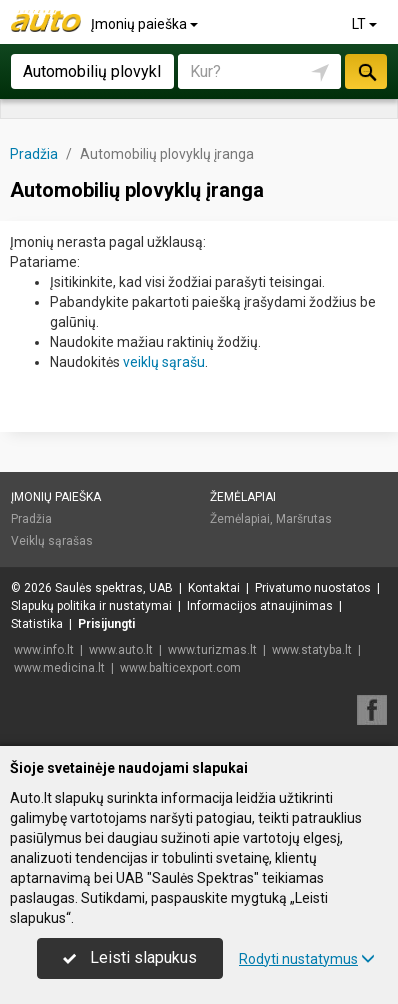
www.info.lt (44, 650)
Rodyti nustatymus (307, 959)
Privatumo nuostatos (313, 588)
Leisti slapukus (130, 957)
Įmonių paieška (146, 24)
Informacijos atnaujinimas (260, 606)
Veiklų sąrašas (52, 541)
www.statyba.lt (312, 650)
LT (366, 24)
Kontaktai (214, 588)
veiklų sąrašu (164, 362)
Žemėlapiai (243, 497)
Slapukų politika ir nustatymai (91, 606)
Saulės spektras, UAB (114, 588)
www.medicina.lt (59, 668)
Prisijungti (106, 624)
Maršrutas (304, 519)
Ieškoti (366, 71)
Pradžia (31, 519)
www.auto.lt (121, 650)
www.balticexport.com (180, 668)
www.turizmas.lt (212, 650)
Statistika (37, 624)
